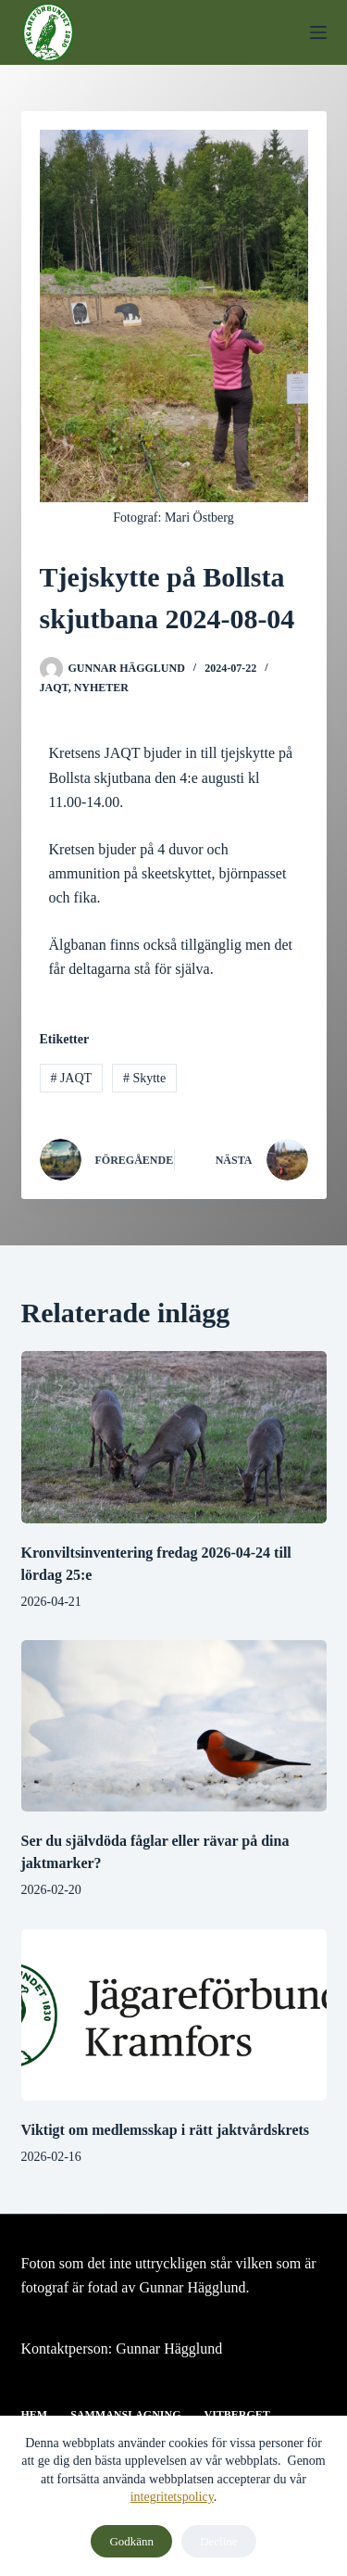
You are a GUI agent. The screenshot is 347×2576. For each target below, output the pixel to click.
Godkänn (131, 2541)
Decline (218, 2541)
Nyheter (101, 687)
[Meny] (318, 32)
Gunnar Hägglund (169, 2348)
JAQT (54, 687)
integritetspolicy (172, 2497)
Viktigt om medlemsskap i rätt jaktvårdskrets (165, 2130)
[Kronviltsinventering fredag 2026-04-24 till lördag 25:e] (174, 1437)
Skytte (144, 1078)
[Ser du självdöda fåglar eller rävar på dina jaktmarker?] (174, 1726)
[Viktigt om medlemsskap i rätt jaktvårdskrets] (174, 2015)
